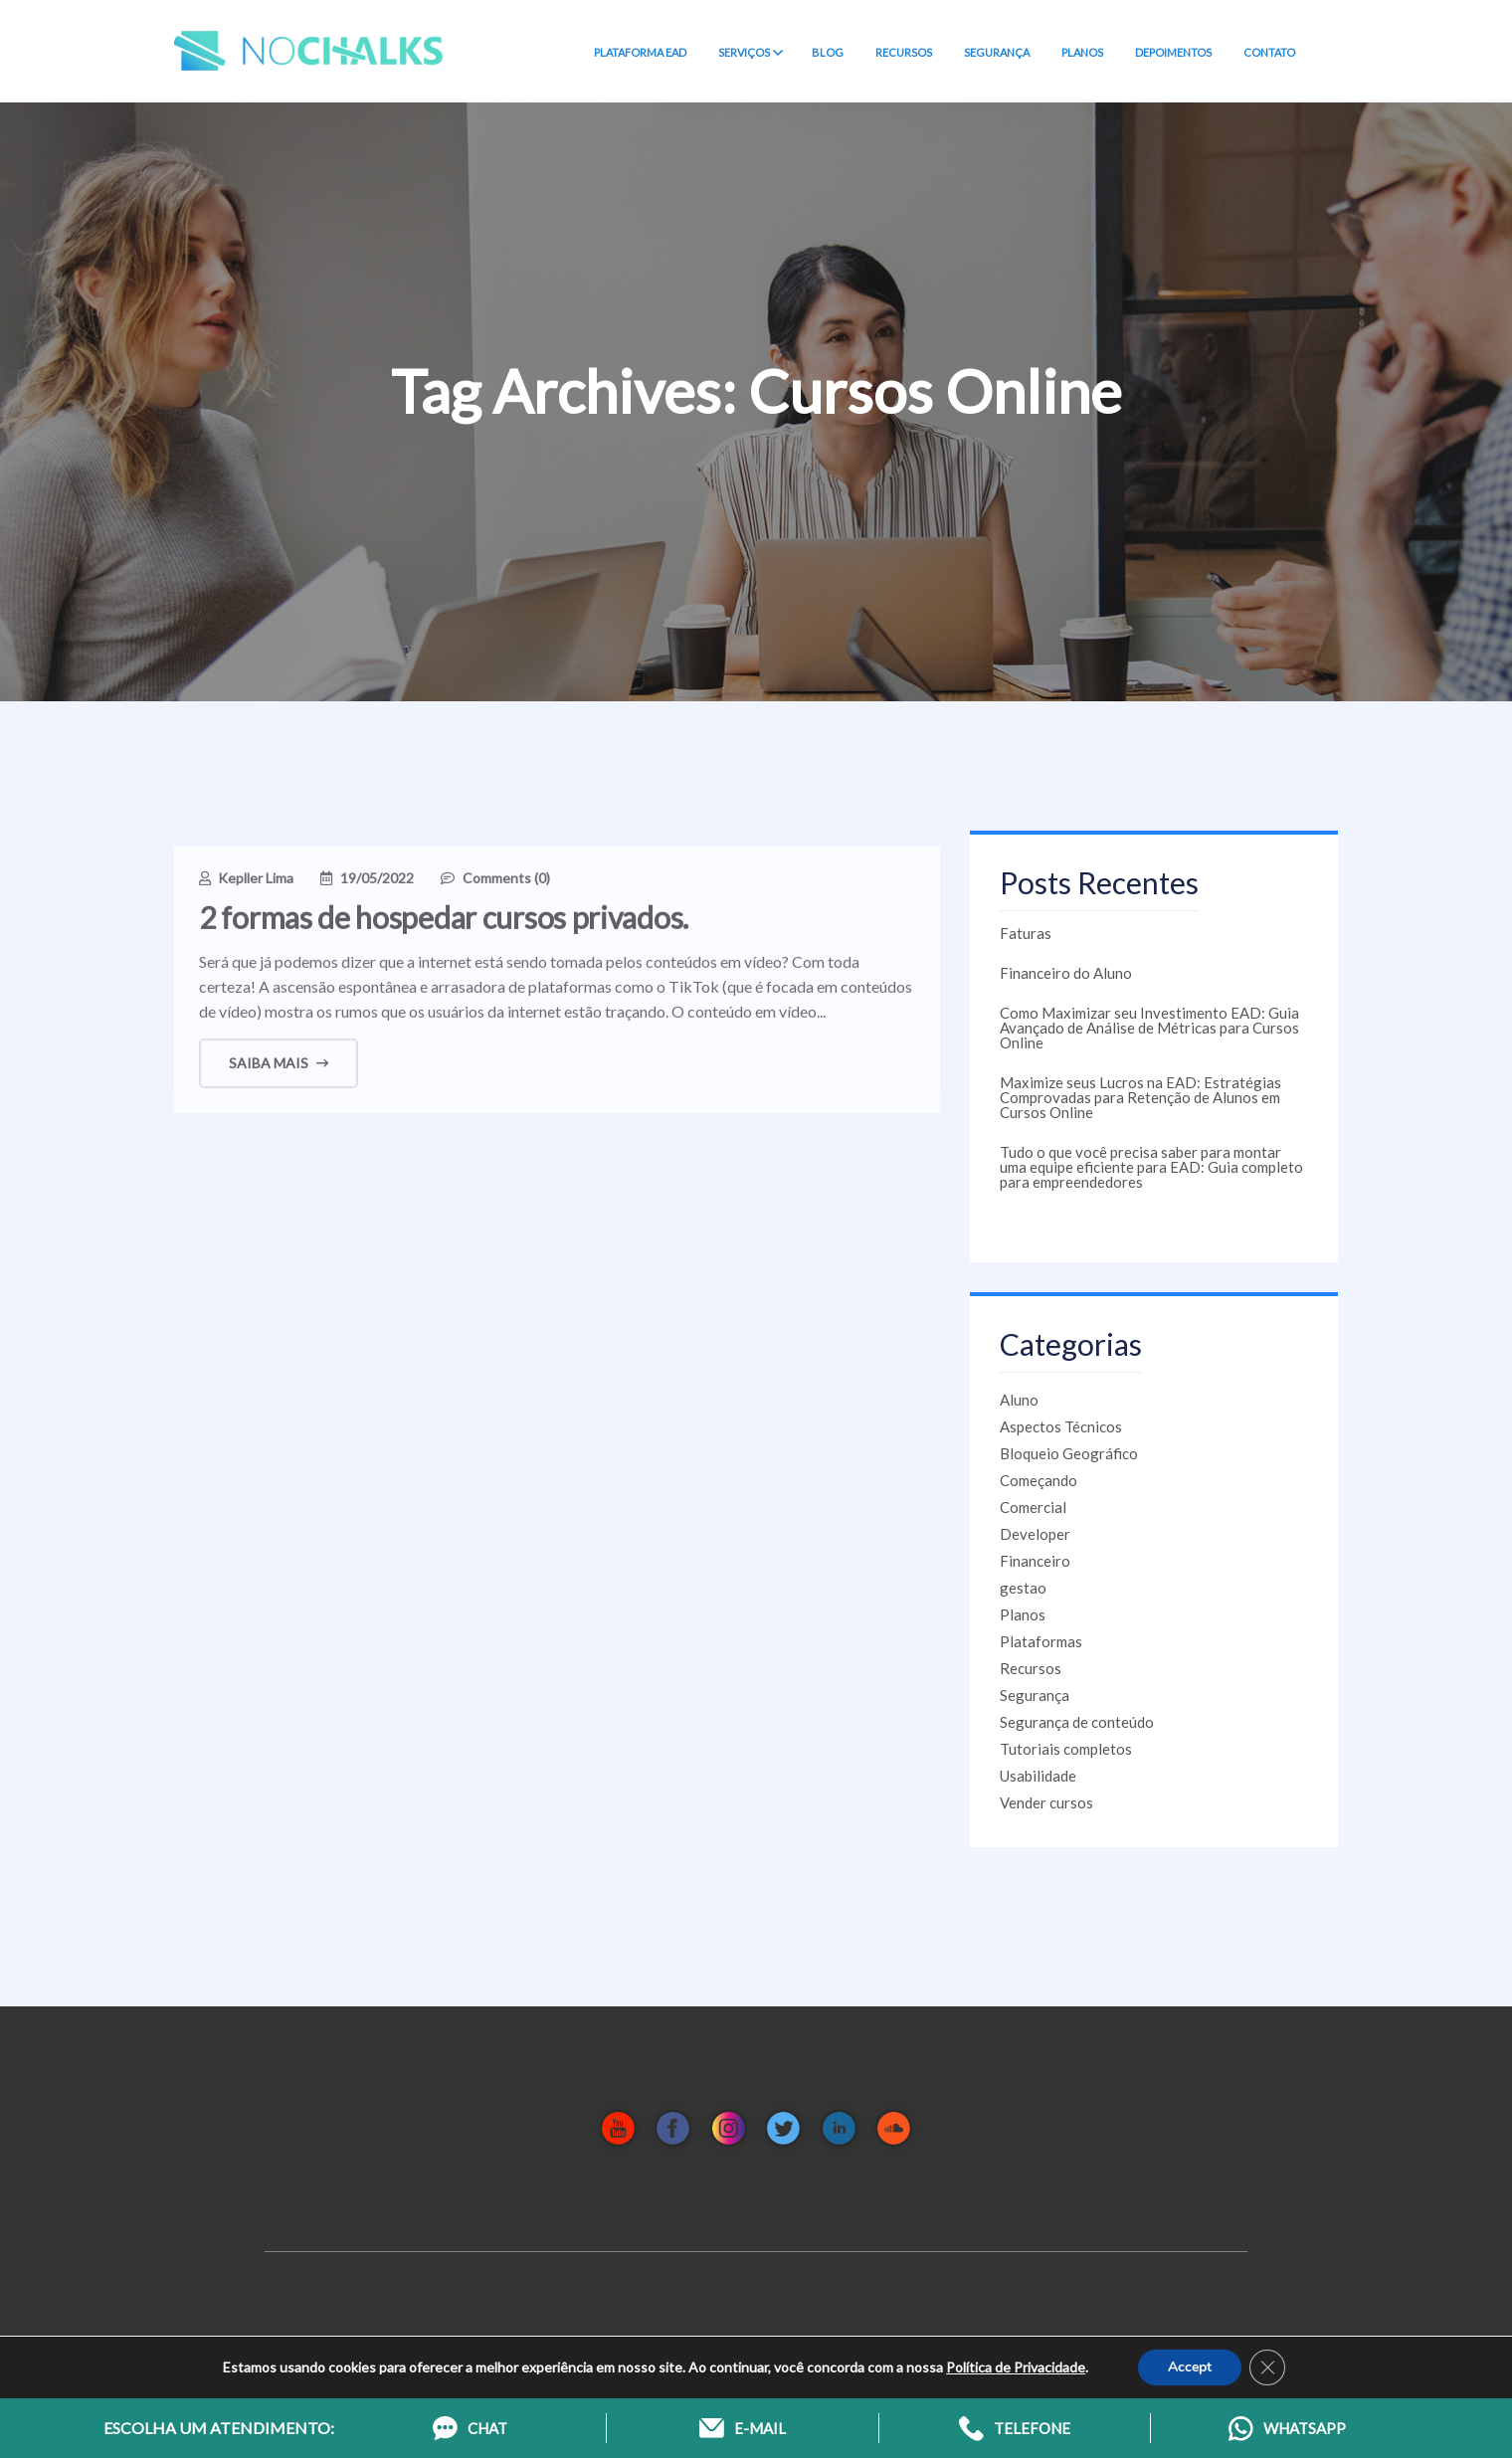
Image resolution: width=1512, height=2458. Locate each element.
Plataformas (1041, 1641)
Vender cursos (1046, 1802)
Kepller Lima (255, 886)
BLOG (828, 52)
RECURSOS (903, 52)
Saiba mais (278, 1071)
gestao (1023, 1588)
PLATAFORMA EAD (640, 52)
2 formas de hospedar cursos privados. (443, 926)
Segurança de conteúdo (1077, 1722)
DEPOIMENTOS (1173, 52)
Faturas (1025, 933)
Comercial (1033, 1507)
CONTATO (1269, 52)
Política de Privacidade (1015, 2367)
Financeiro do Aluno (1066, 973)
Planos (1022, 1614)
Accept (1190, 2367)
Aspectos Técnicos (1061, 1426)
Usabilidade (1038, 1776)
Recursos (1030, 1668)
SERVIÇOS (749, 53)
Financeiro (1035, 1561)
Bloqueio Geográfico (1069, 1453)
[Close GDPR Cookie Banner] (1267, 2367)
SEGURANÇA (997, 52)
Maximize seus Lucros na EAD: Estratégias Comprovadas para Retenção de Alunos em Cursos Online (1140, 1097)
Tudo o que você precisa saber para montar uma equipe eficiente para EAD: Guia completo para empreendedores (1151, 1167)
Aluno (1019, 1400)
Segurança (1034, 1695)
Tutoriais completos (1066, 1749)
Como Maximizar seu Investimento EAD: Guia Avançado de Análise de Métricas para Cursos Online (1149, 1027)
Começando (1038, 1480)
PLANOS (1082, 52)
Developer (1035, 1534)
